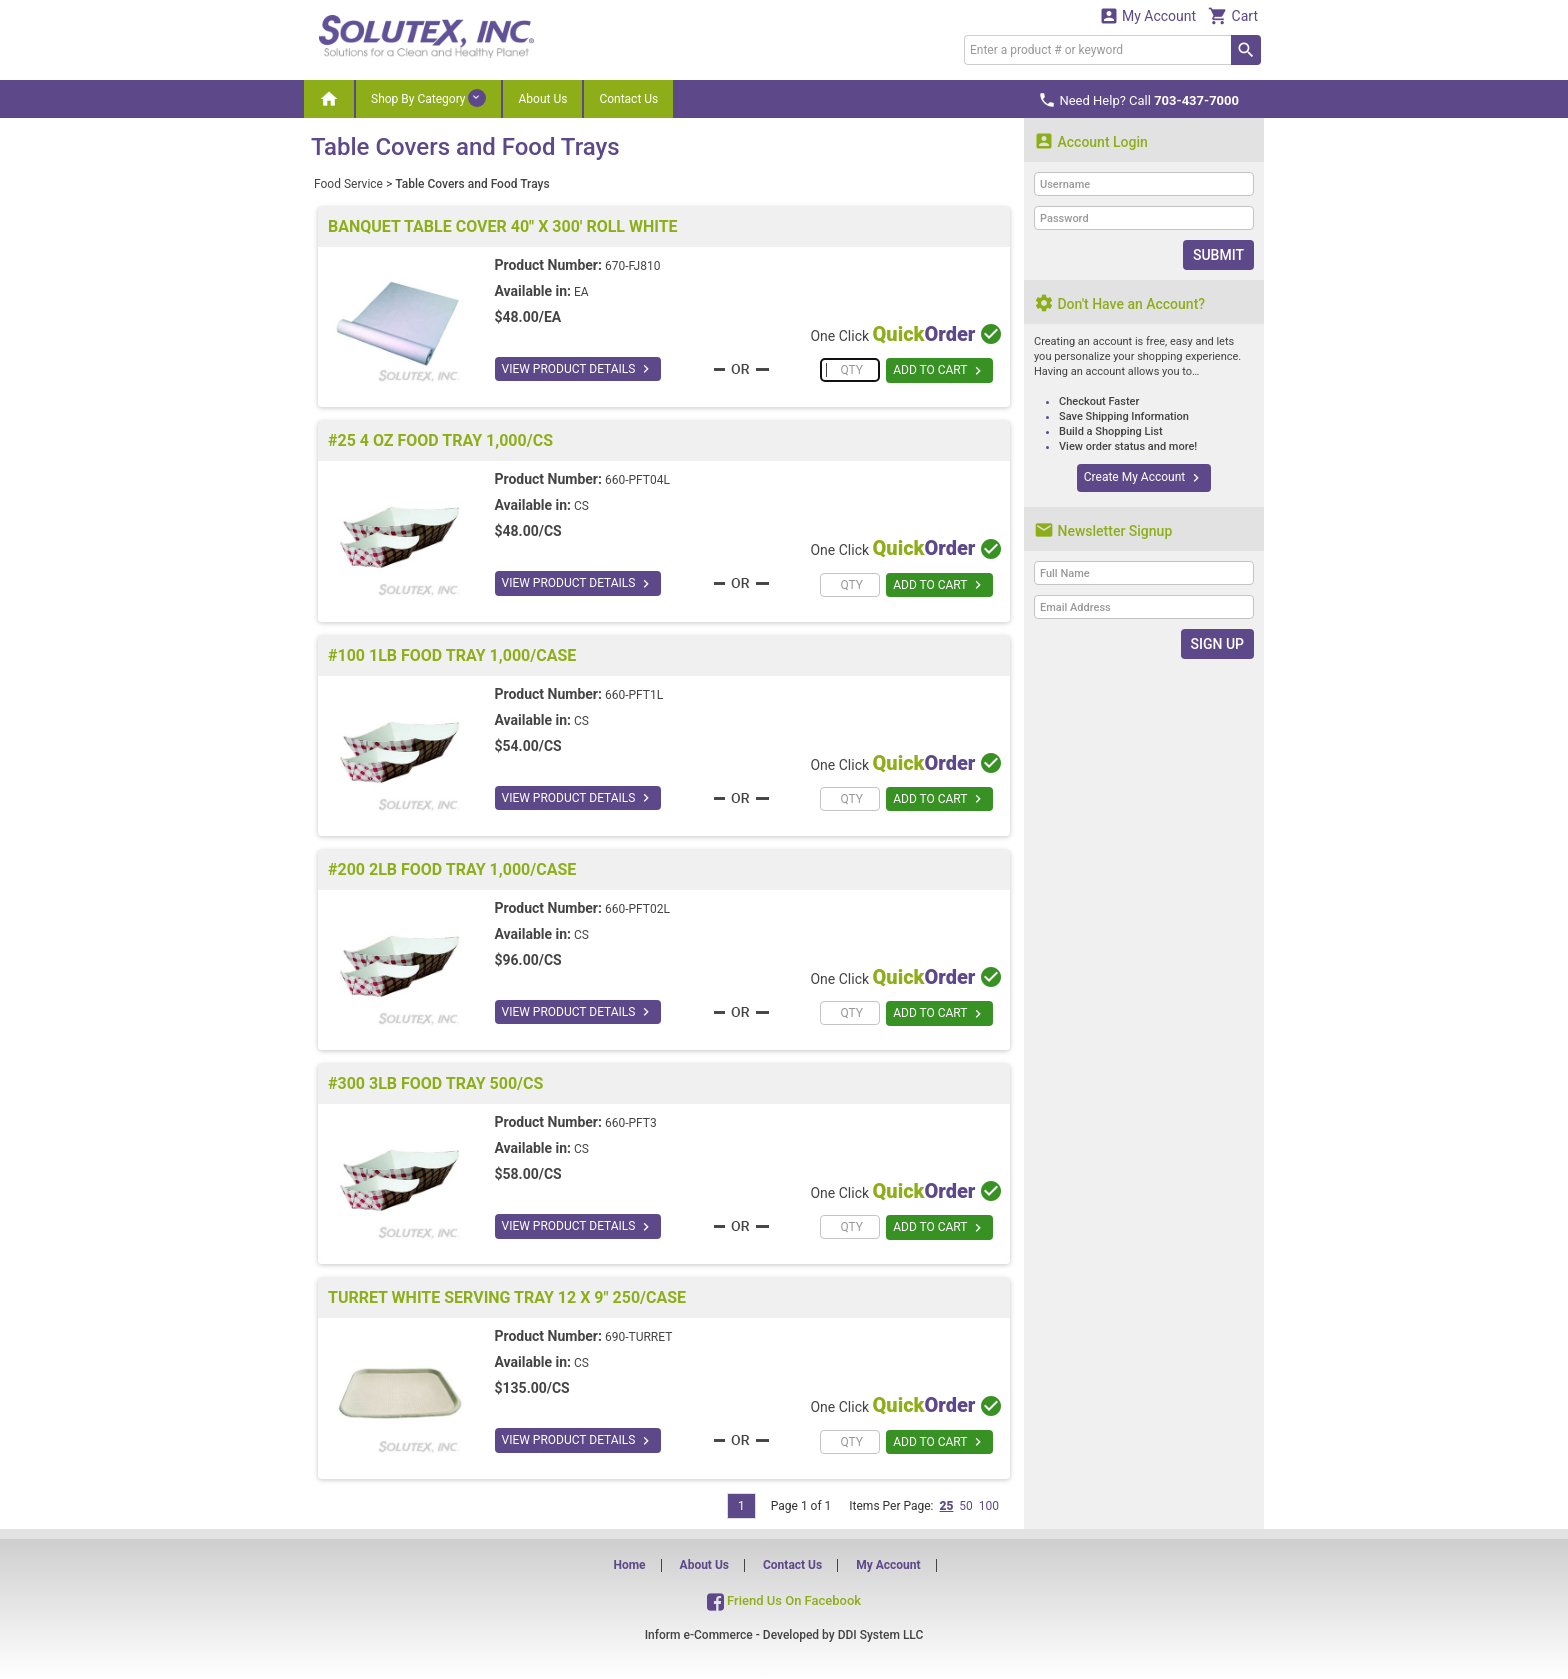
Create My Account (1144, 478)
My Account (1148, 15)
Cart (1233, 15)
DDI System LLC (881, 1635)
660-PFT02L (637, 909)
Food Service (348, 184)
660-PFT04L (637, 480)
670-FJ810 (633, 266)
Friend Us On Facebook (784, 1600)
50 (966, 1506)
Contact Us (628, 99)
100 (989, 1506)
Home (629, 1565)
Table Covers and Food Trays (472, 184)
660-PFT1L (634, 695)
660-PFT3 (631, 1123)
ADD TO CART (939, 371)
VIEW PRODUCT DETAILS (578, 369)
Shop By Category (428, 98)
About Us (542, 99)
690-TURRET (638, 1337)
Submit (1218, 255)
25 (946, 1506)
